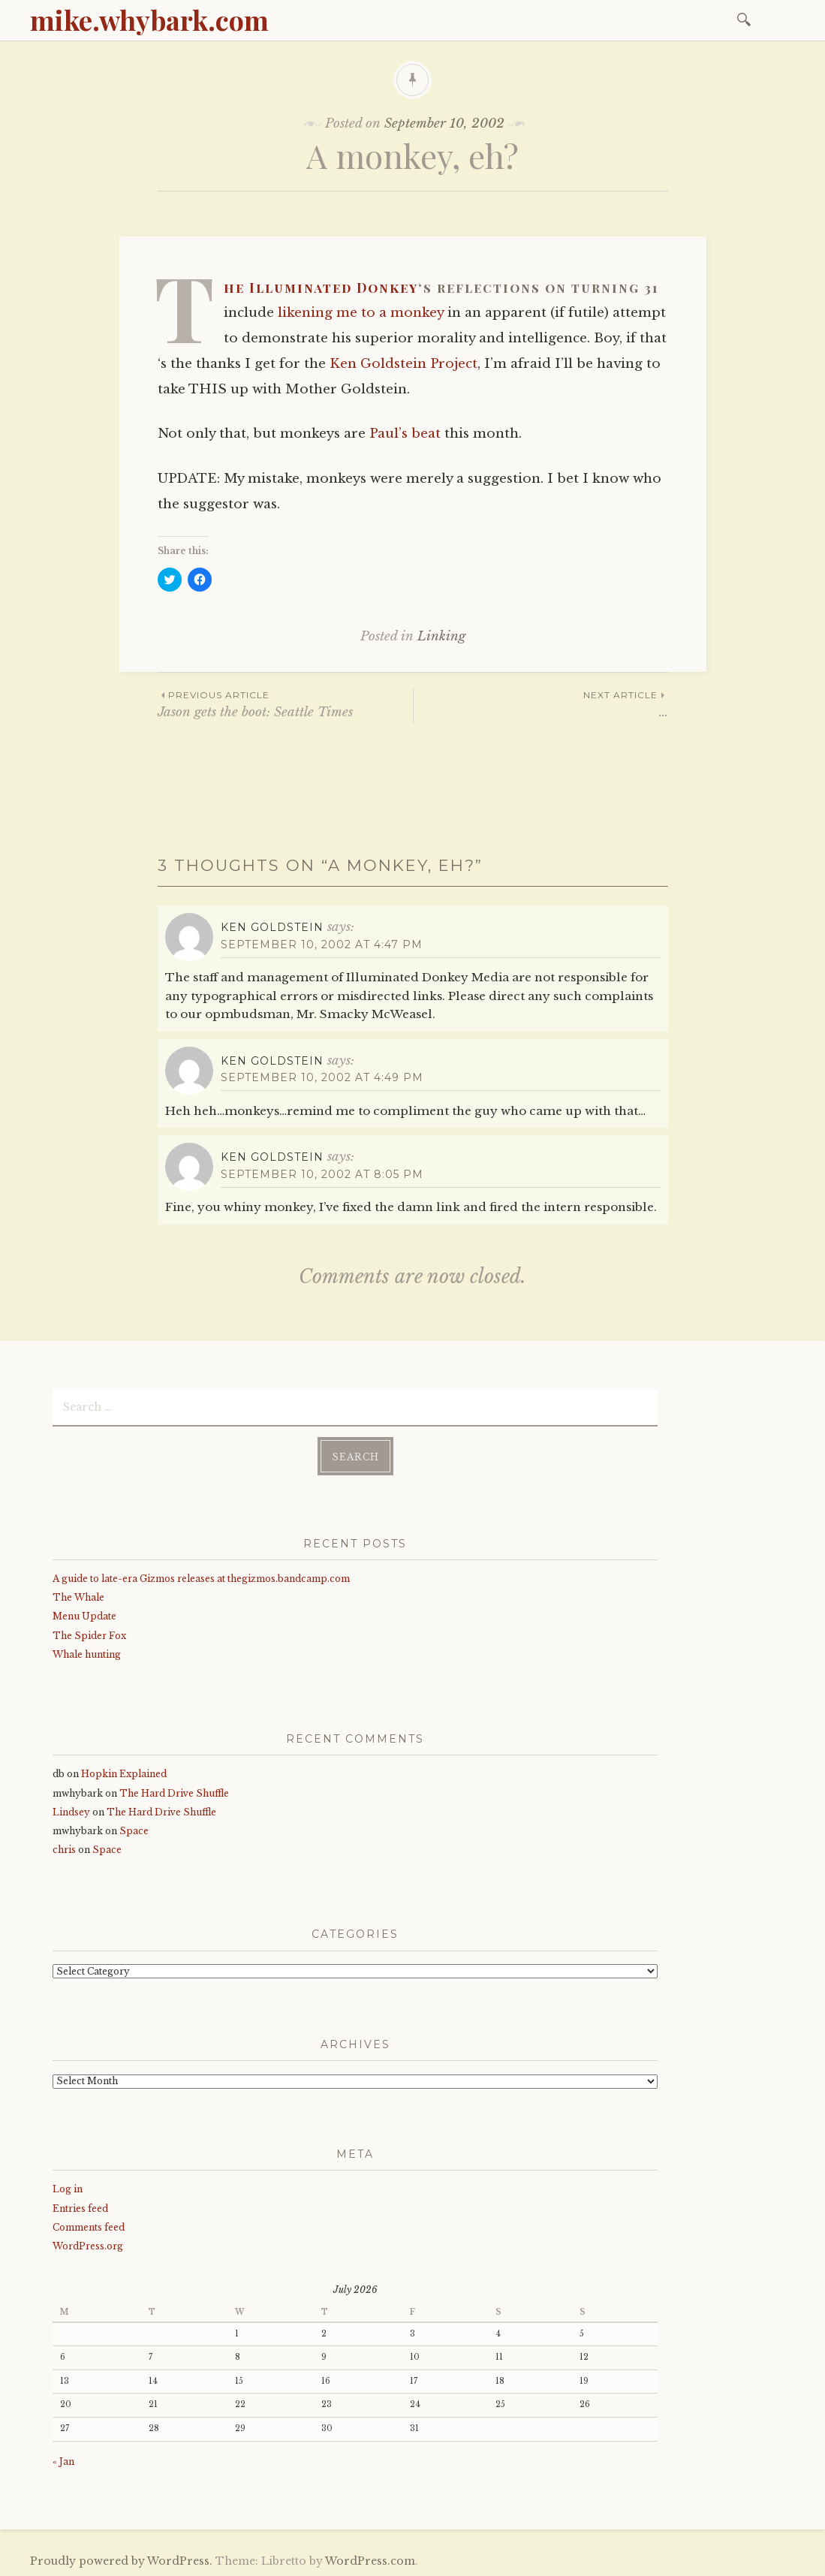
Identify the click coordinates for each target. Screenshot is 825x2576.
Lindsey (71, 1811)
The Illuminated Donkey (321, 287)
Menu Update (84, 1615)
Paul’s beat (405, 433)
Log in (68, 2188)
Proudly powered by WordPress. (121, 2560)
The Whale (78, 1596)
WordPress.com (370, 2560)
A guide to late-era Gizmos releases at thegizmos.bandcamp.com (201, 1577)
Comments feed (89, 2226)
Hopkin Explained (124, 1773)
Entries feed (80, 2207)
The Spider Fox (89, 1634)
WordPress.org (88, 2245)
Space (134, 1830)
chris (64, 1848)
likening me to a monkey (361, 313)
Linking (441, 636)
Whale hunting (87, 1653)
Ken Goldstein (272, 927)
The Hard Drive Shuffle (174, 1791)
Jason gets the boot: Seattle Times (285, 704)
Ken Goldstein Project (403, 364)
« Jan (63, 2460)
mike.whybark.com (149, 20)
